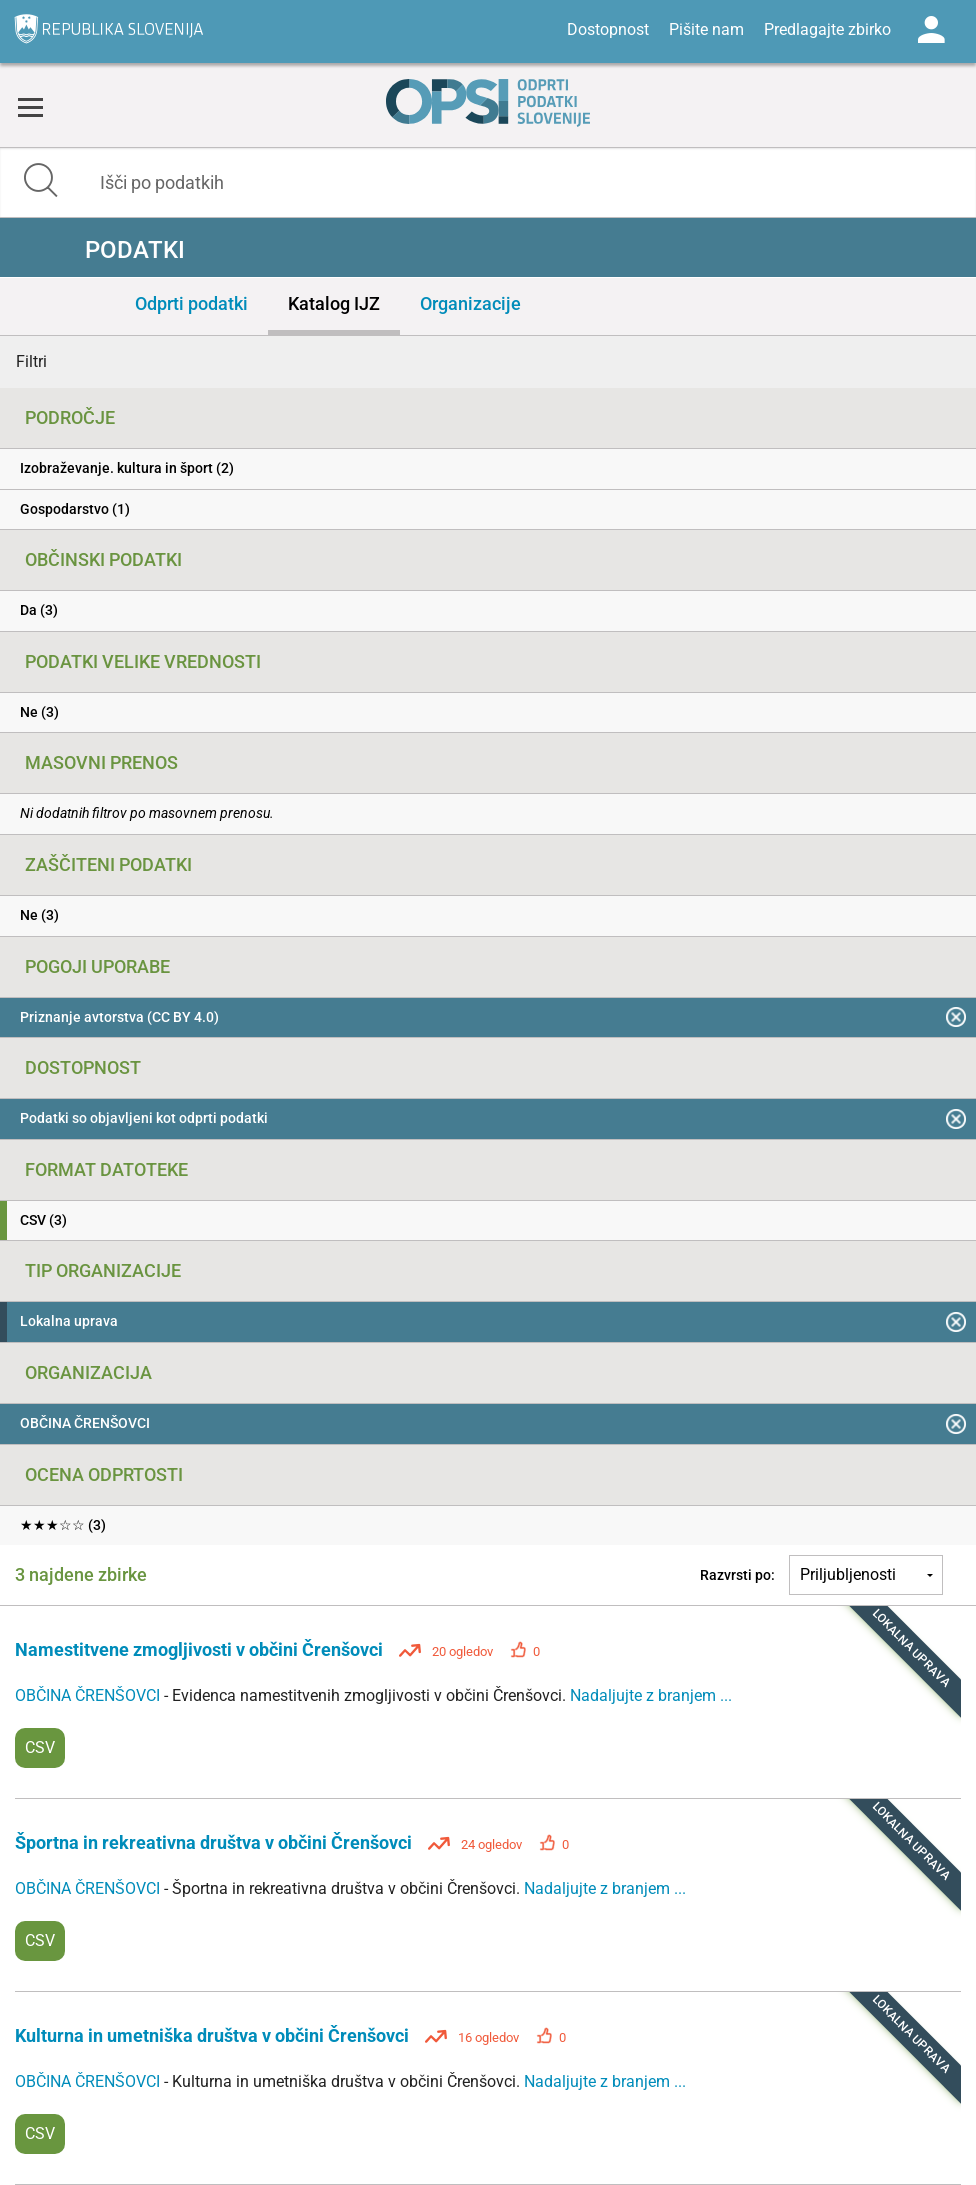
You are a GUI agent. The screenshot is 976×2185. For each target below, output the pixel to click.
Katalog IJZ (334, 303)
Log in (931, 30)
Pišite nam (706, 29)
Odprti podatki (191, 303)
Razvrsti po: (737, 1575)
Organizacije (470, 303)
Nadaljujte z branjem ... (651, 1695)
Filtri (31, 361)
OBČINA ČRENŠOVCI (89, 1695)
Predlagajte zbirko (827, 29)
